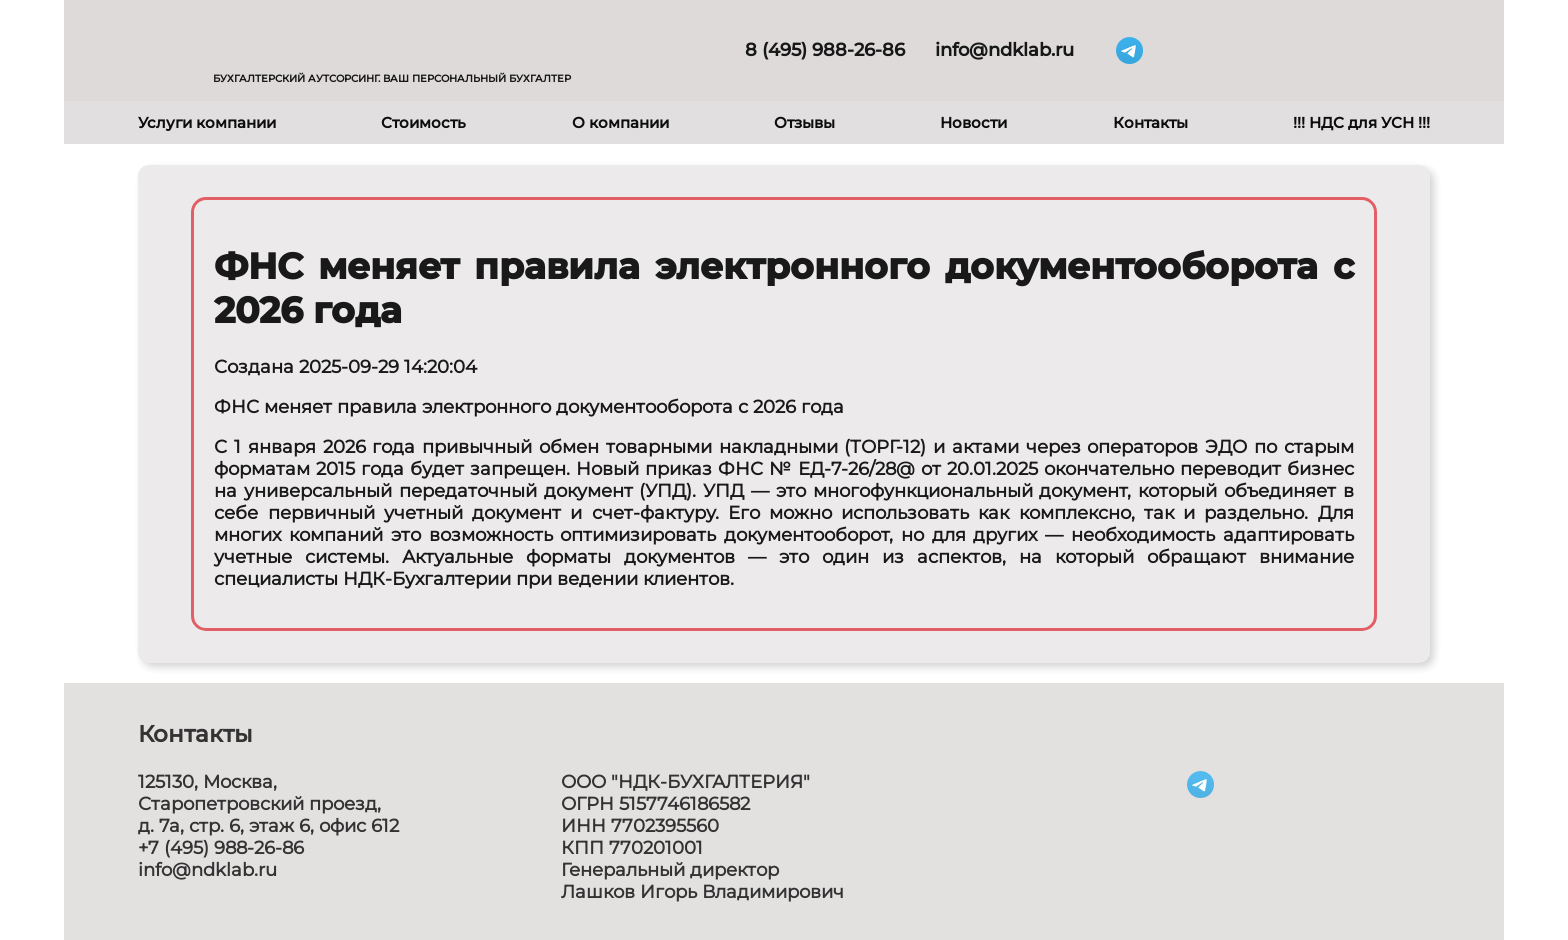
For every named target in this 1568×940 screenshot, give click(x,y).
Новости (973, 122)
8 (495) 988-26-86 (825, 50)
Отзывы (804, 122)
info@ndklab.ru (1004, 50)
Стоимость (423, 122)
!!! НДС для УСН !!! (1361, 122)
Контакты (1150, 122)
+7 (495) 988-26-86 (221, 848)
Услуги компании (207, 122)
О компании (620, 122)
